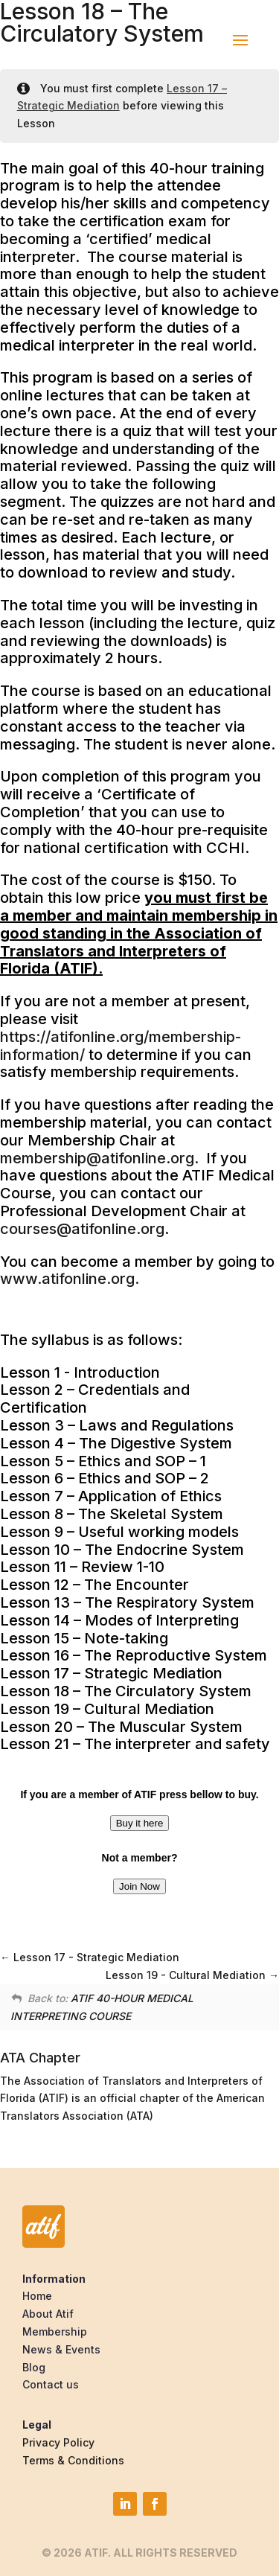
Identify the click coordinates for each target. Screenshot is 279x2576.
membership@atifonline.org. (99, 1158)
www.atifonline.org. (69, 1279)
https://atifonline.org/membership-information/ (120, 1046)
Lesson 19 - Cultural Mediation (192, 1975)
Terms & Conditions (73, 2460)
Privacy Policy (58, 2442)
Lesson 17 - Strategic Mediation (89, 1957)
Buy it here (140, 1823)
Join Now (139, 1886)
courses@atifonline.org (82, 1229)
